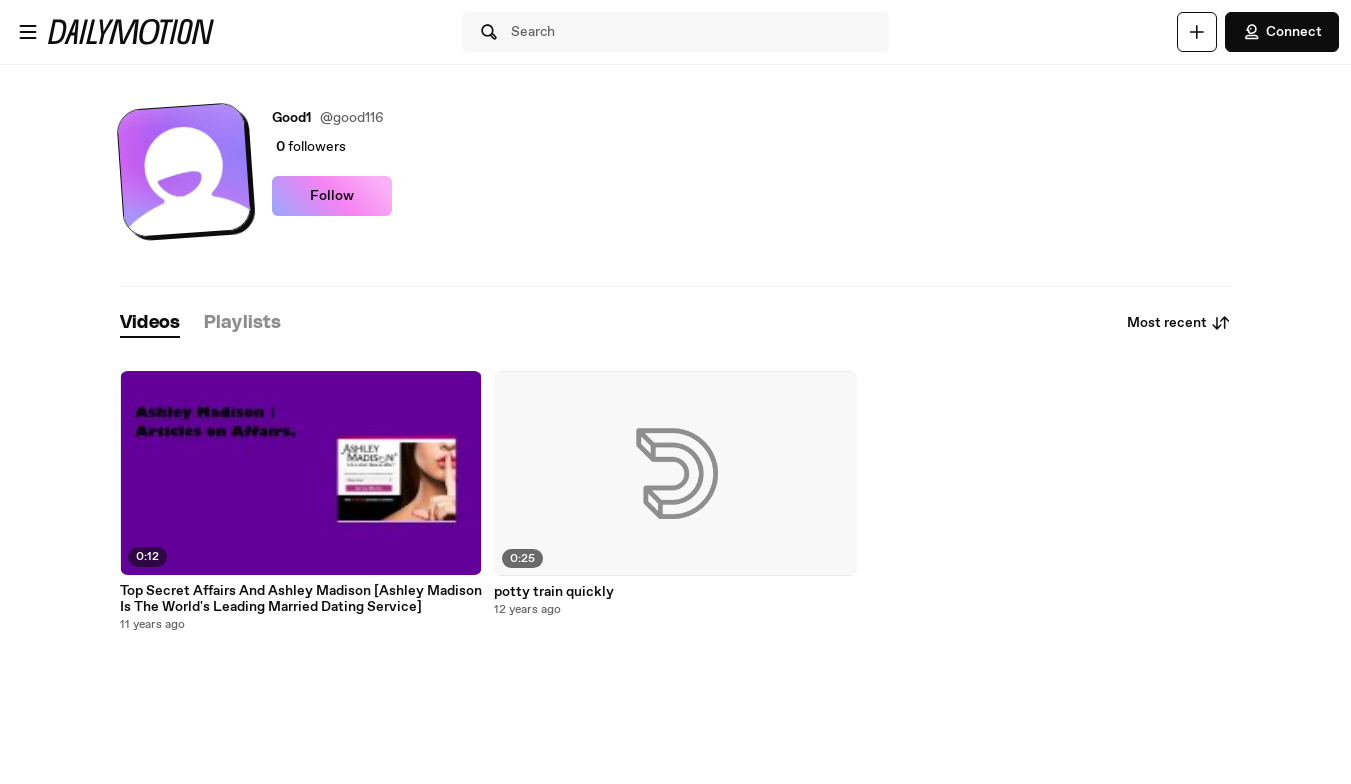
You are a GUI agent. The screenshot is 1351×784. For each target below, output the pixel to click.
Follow (332, 196)
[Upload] (1197, 32)
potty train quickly (554, 592)
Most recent (1179, 323)
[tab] (150, 323)
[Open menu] (28, 32)
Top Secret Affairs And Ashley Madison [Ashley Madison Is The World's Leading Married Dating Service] (301, 599)
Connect (1282, 32)
